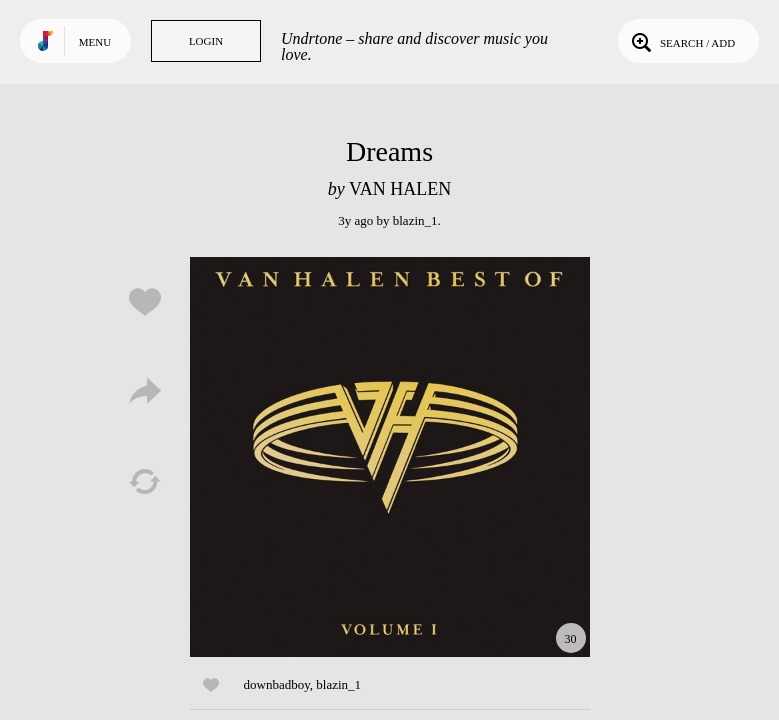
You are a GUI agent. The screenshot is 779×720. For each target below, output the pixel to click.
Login (206, 41)
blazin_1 (415, 220)
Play (390, 457)
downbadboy (277, 684)
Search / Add (681, 41)
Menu (95, 42)
